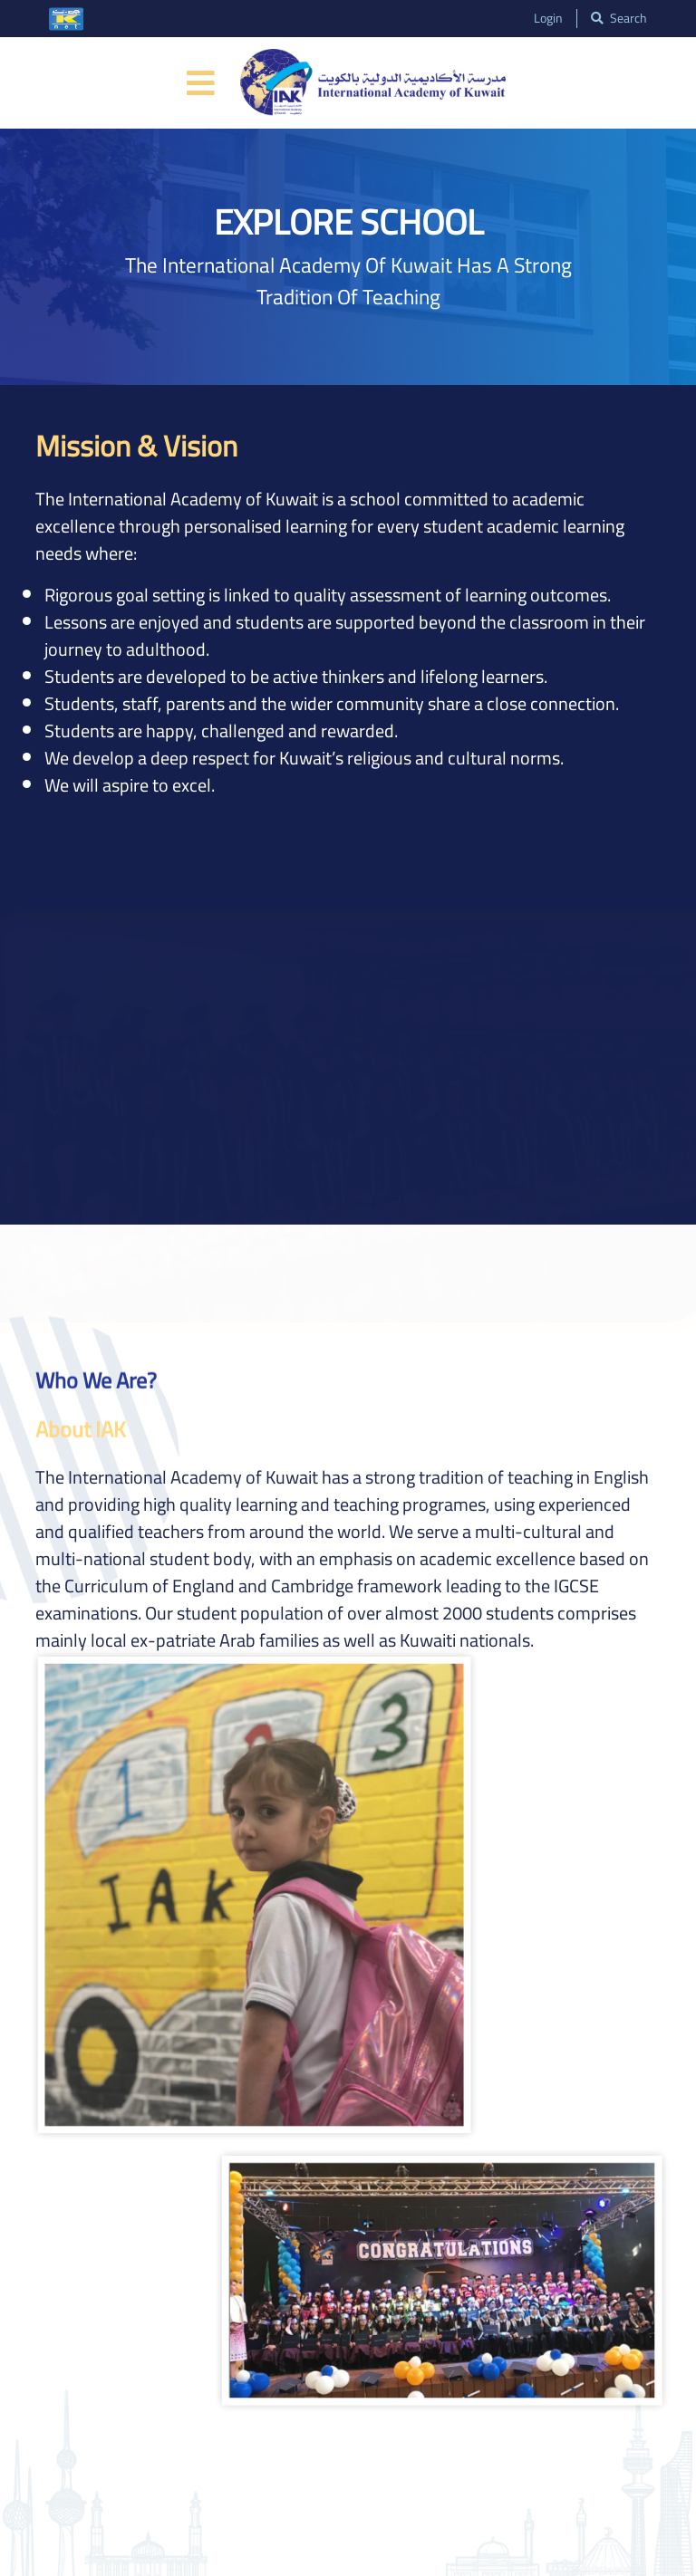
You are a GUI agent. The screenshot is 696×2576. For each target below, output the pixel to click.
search (619, 18)
